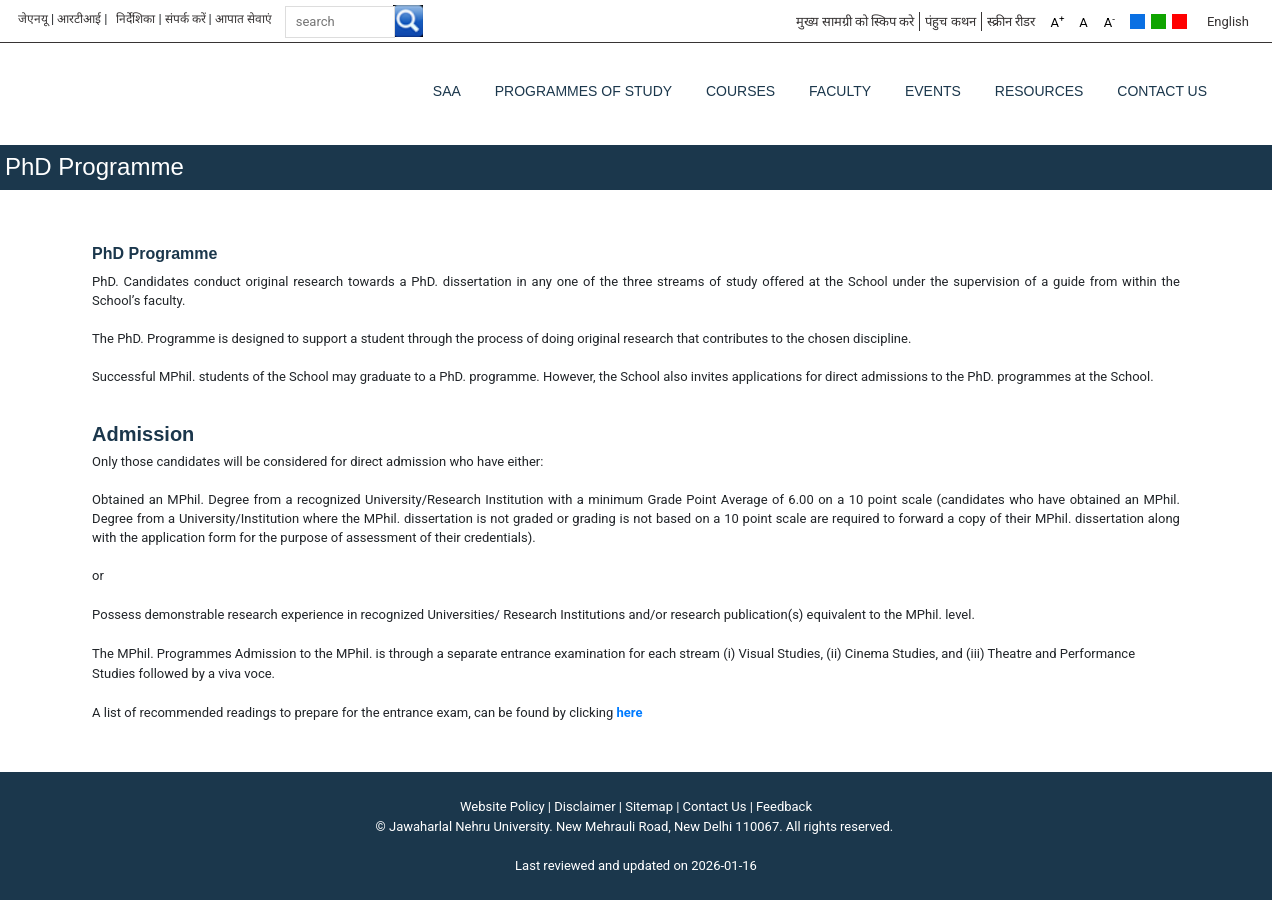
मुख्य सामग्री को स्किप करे (855, 21)
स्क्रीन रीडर (1011, 21)
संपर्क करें (185, 19)
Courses (740, 91)
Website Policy (502, 806)
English (1228, 21)
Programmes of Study (583, 91)
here (630, 712)
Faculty (840, 91)
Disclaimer (584, 806)
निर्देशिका (135, 19)
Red (1179, 21)
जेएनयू (33, 19)
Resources (1039, 91)
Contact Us (1162, 91)
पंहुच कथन (950, 21)
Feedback (784, 806)
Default (1137, 21)
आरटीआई (79, 19)
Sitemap (649, 806)
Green (1158, 21)
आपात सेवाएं (243, 19)
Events (933, 91)
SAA (447, 91)
